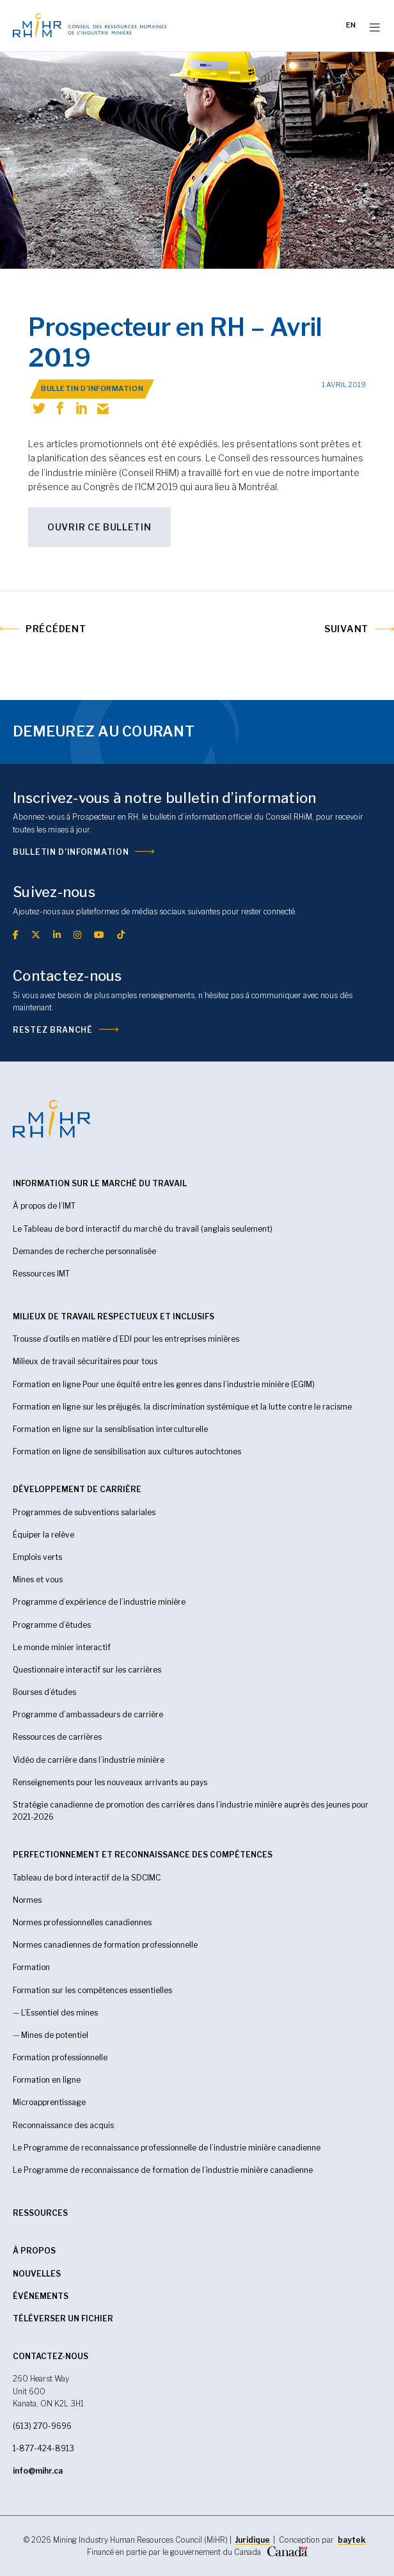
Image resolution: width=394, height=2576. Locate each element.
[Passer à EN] (351, 25)
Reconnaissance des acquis (63, 2125)
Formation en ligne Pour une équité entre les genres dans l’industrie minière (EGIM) (164, 1384)
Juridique (252, 2540)
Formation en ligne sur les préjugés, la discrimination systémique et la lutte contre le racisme (182, 1406)
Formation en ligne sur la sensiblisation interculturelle (110, 1429)
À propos (34, 2250)
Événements (40, 2296)
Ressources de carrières (57, 1737)
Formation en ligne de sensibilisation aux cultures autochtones (127, 1451)
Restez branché (53, 1030)
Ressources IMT (41, 1273)
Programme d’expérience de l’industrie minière (99, 1602)
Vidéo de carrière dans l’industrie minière (88, 1760)
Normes (27, 1900)
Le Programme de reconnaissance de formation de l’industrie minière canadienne (163, 2170)
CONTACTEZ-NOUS (50, 2356)
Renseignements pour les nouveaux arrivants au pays (110, 1782)
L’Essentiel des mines (59, 2012)
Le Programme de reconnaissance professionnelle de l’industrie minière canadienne (166, 2147)
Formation (31, 1967)
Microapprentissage (49, 2102)
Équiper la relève (43, 1534)
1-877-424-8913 (43, 2448)
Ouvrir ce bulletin (99, 526)
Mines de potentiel (54, 2035)
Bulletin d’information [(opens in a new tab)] (71, 852)
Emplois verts (37, 1557)
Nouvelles (37, 2273)
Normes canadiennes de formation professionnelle (105, 1945)
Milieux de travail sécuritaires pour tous (85, 1361)
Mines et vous (38, 1579)
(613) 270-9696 (42, 2426)
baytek (351, 2540)
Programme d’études (52, 1625)
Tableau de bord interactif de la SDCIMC (87, 1877)
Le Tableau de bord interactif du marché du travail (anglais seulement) (142, 1229)
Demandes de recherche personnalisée (84, 1251)
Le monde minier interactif (62, 1647)
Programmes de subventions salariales (84, 1512)
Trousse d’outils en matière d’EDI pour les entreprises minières (126, 1339)
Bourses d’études (44, 1692)
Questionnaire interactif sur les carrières (87, 1669)
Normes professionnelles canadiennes (82, 1922)
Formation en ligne (47, 2080)
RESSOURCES (40, 2213)
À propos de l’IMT (44, 1206)
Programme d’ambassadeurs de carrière (88, 1714)
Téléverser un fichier (63, 2318)
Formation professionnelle (60, 2057)
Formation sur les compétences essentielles (92, 1990)
